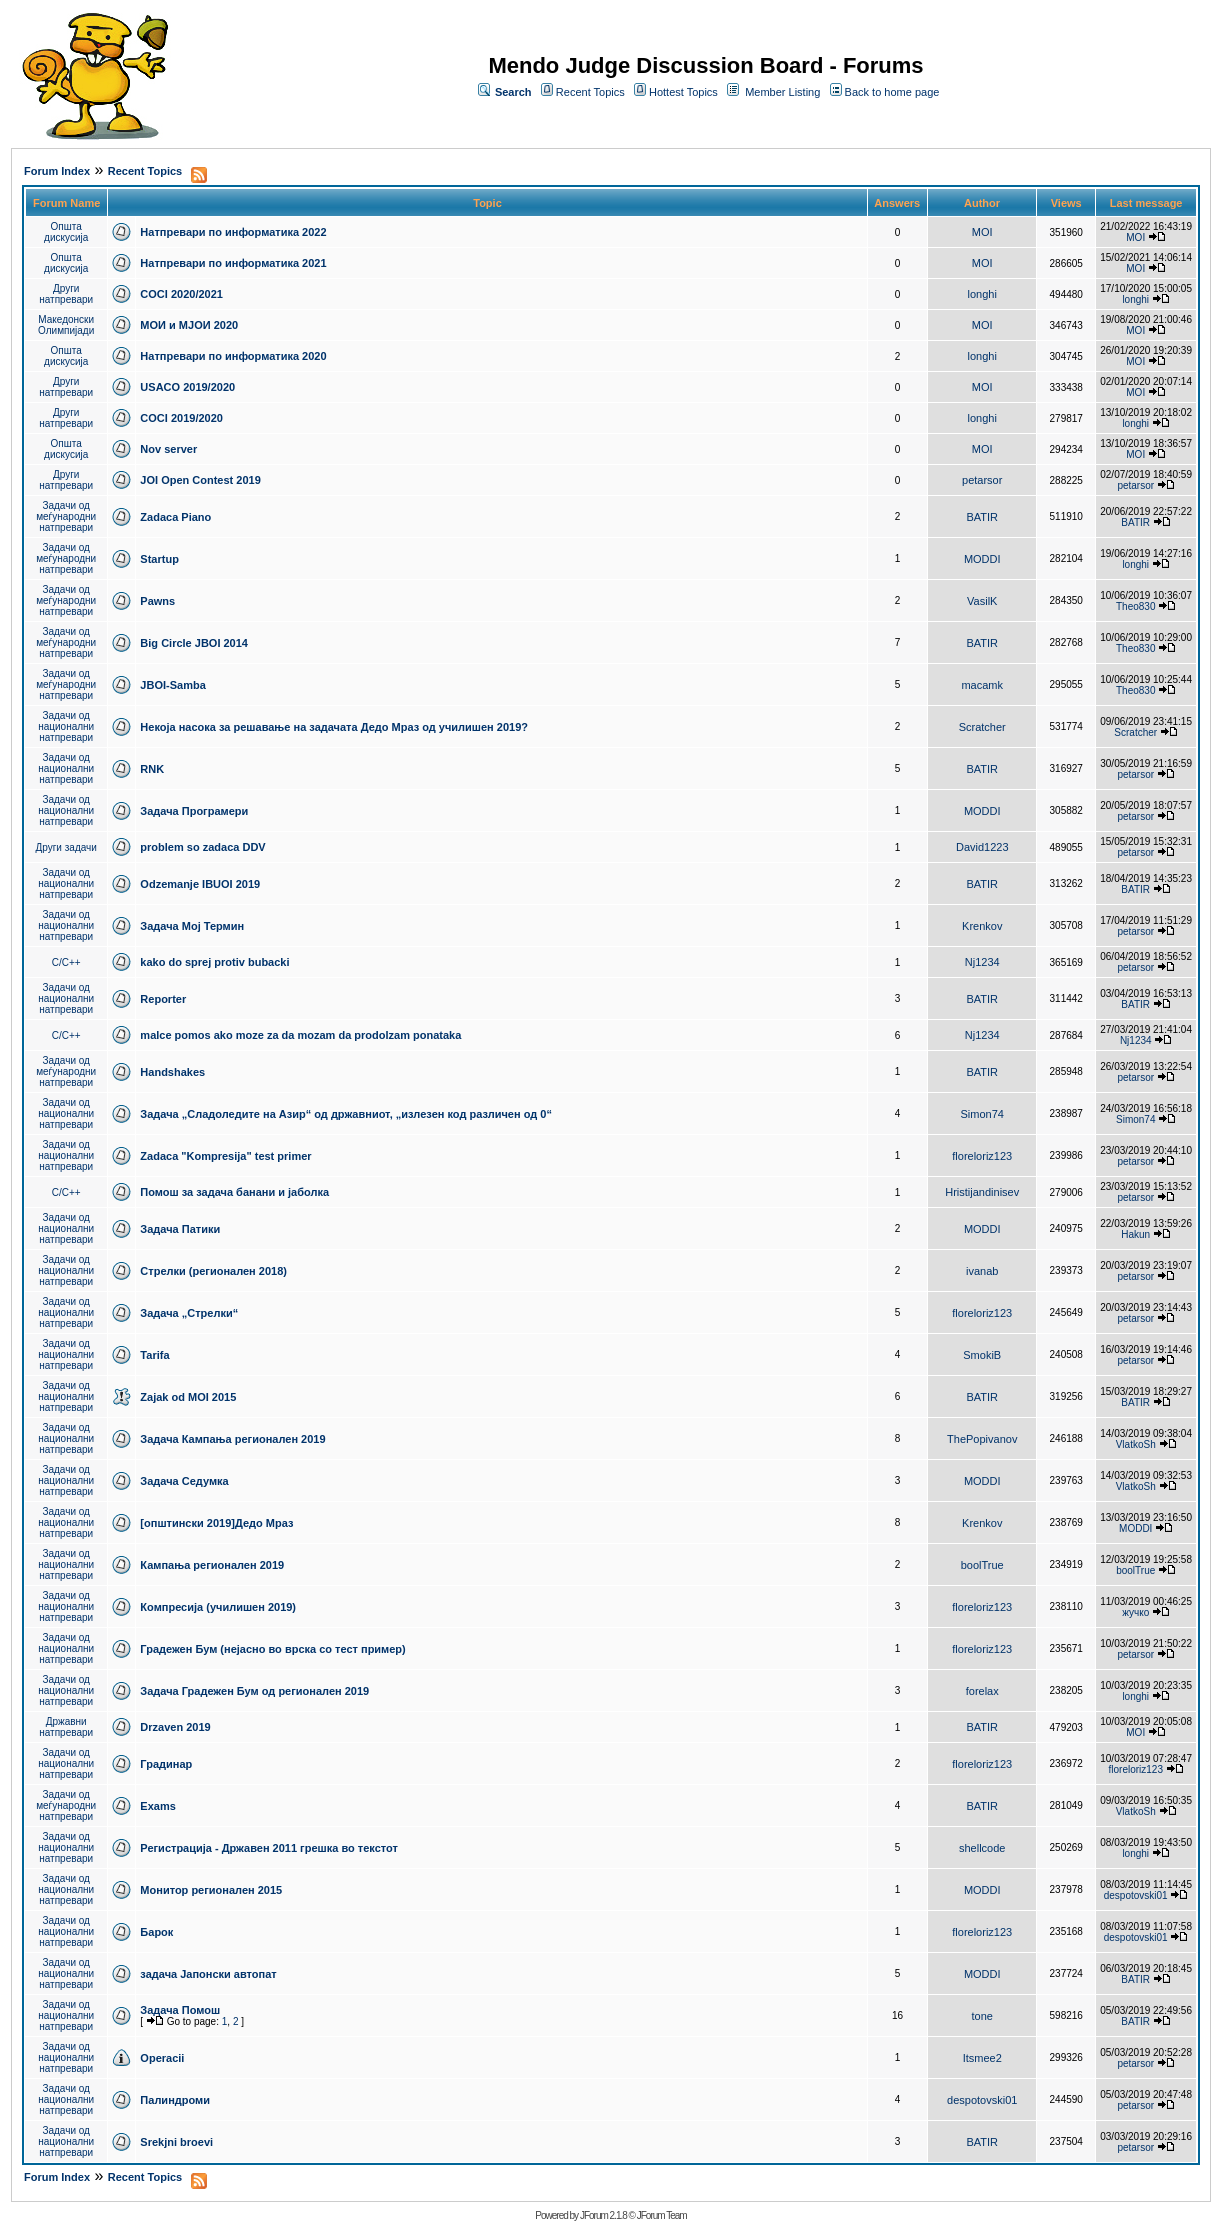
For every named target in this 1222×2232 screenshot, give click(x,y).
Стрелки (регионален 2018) (213, 1271)
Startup (159, 559)
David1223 (982, 847)
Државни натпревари (66, 1727)
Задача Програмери (194, 811)
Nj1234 (982, 962)
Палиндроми (175, 2100)
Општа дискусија (66, 232)
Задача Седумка (184, 1481)
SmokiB (982, 1355)
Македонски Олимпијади (66, 325)
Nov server (168, 449)
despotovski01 (1136, 1895)
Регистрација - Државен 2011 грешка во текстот (268, 1848)
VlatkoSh (1136, 1444)
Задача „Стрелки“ (189, 1313)
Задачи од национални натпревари (66, 726)
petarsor (982, 480)
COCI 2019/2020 (181, 418)
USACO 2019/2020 (187, 387)
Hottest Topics (683, 92)
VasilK (982, 601)
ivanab (982, 1271)
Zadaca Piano (175, 517)
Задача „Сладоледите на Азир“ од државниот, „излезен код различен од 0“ (346, 1114)
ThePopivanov (982, 1439)
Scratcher (982, 727)
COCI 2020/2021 (181, 294)
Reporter (163, 999)
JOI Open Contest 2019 (200, 480)
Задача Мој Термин (192, 926)
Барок (156, 1932)
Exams (157, 1806)
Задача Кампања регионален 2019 (232, 1439)
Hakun (1135, 1234)
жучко (1135, 1612)
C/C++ (66, 962)
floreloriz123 (982, 1156)
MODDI (982, 559)
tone (982, 2016)
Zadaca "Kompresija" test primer (225, 1156)
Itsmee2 (982, 2058)
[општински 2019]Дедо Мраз (216, 1523)
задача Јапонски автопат (208, 1974)
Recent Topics (590, 92)
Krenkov (982, 926)
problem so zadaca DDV (202, 847)
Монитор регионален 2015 (211, 1890)
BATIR (982, 517)
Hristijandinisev (982, 1192)
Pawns (157, 601)
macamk (982, 685)
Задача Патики (180, 1229)
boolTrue (982, 1565)
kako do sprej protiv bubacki (214, 962)
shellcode (982, 1848)
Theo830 (1135, 606)
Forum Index (57, 171)
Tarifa (154, 1355)
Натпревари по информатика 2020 (233, 356)
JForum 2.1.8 (603, 2215)
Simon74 (982, 1114)
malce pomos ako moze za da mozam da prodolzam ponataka (300, 1035)
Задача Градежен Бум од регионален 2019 (254, 1691)
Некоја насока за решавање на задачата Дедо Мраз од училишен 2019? (334, 727)
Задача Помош (180, 2010)
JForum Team (662, 2215)
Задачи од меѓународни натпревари (66, 516)
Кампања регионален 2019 (212, 1565)
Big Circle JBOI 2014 (194, 643)
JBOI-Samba (172, 685)
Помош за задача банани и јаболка (234, 1192)
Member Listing (782, 92)
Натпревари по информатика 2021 (233, 263)
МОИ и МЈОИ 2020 (189, 325)
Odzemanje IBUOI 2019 (200, 884)
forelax (982, 1691)
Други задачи (66, 847)
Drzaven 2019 (175, 1727)
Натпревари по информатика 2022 (233, 232)
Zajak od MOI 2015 (188, 1397)
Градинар (166, 1764)
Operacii (162, 2058)
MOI (982, 232)
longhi (982, 294)
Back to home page (892, 92)
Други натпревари (66, 294)
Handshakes (172, 1072)
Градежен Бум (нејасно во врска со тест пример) (272, 1649)
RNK (152, 769)
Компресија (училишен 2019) (218, 1607)
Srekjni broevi (176, 2142)
